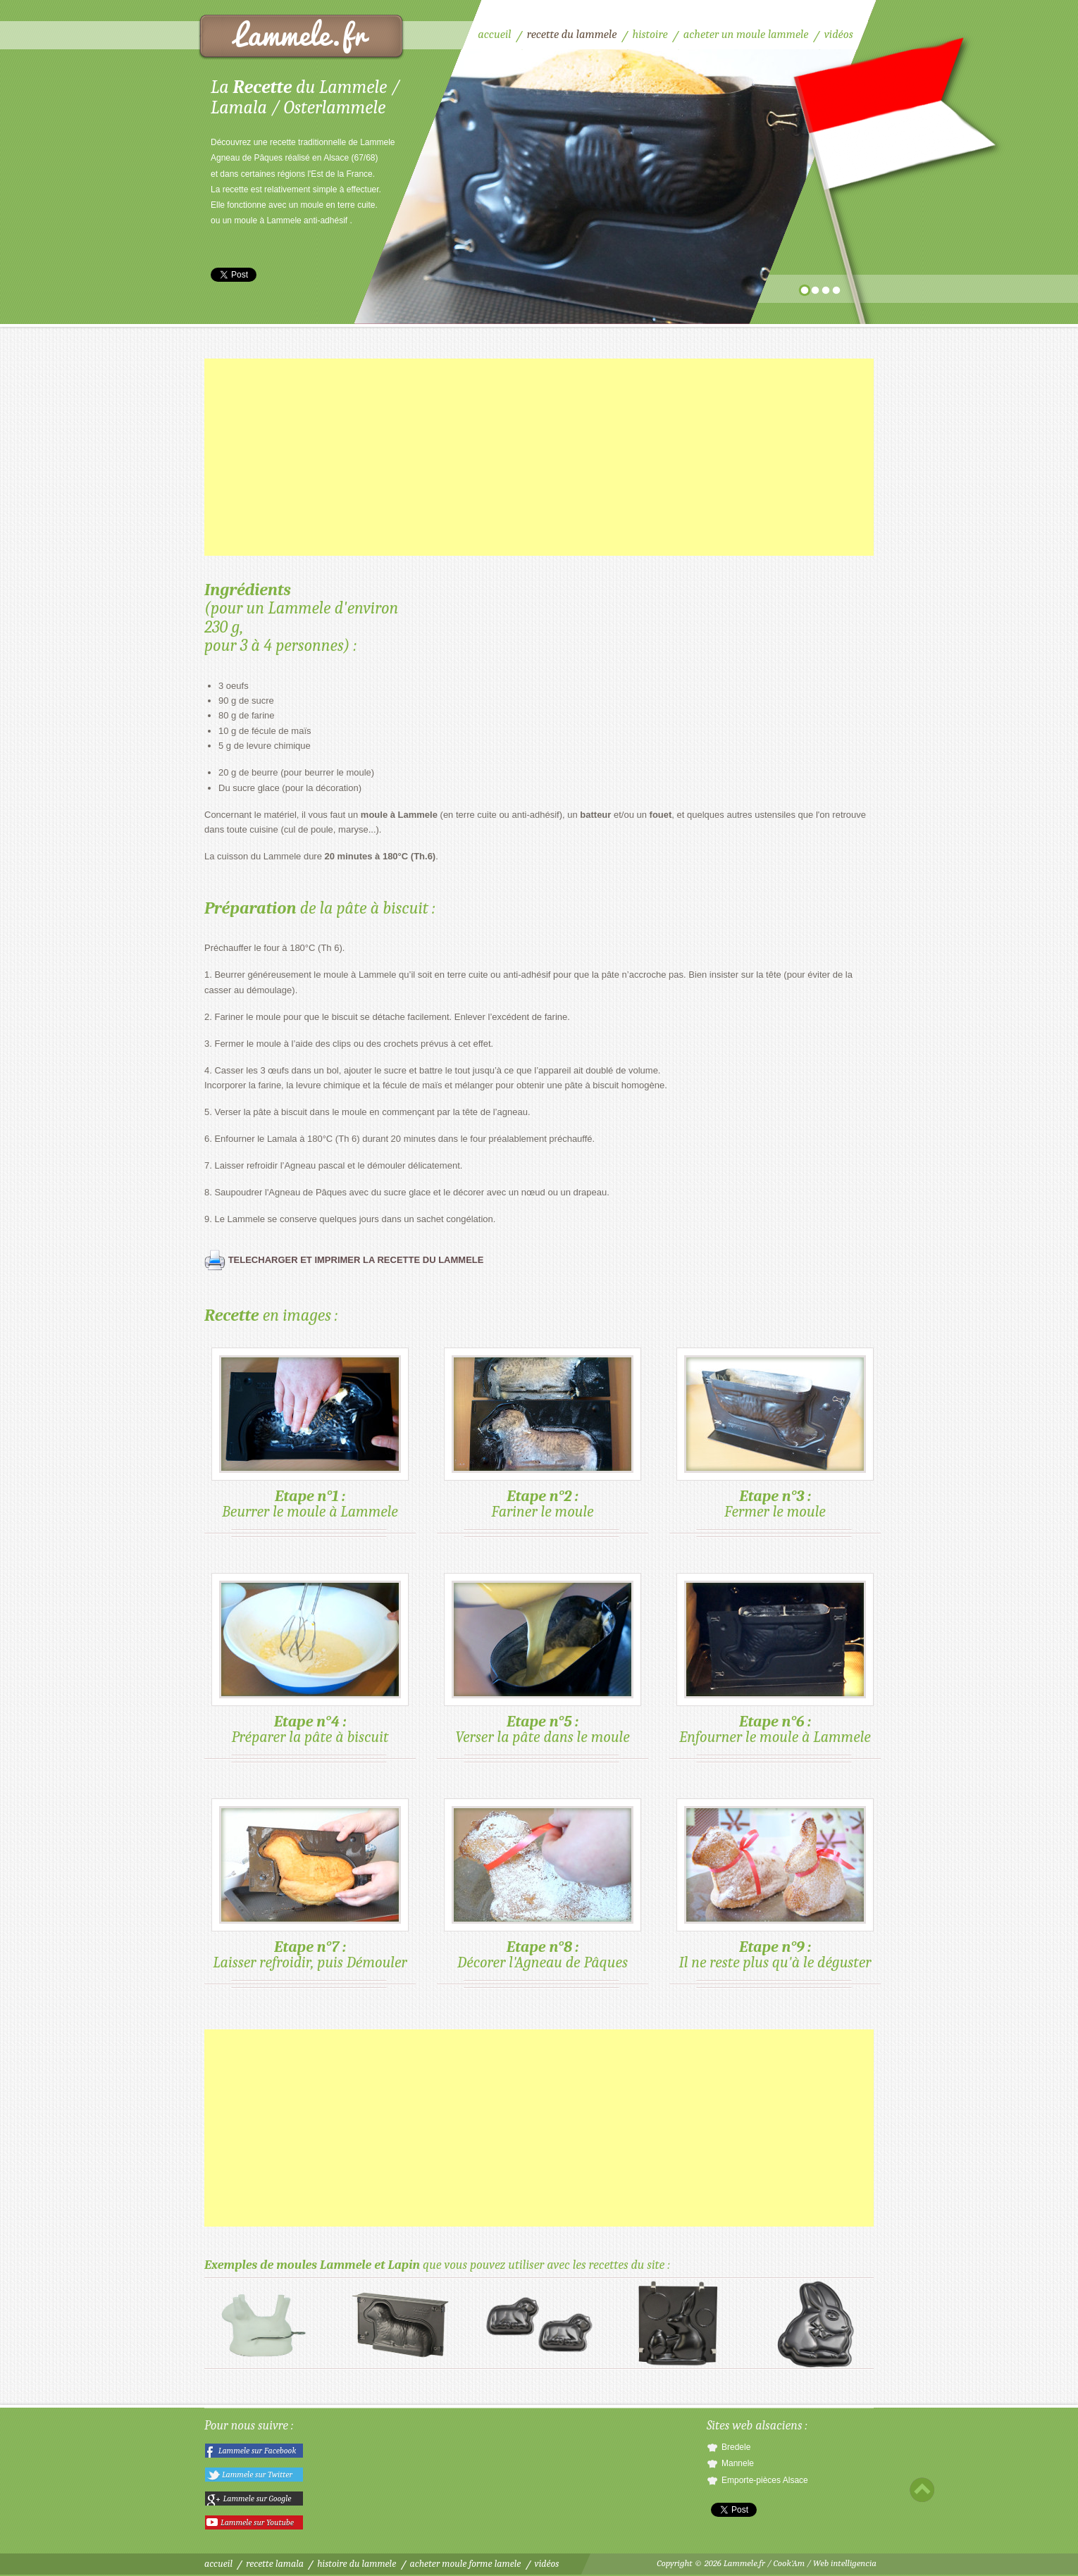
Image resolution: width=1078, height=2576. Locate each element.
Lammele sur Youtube (257, 2522)
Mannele (737, 2463)
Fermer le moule (775, 1434)
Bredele (735, 2447)
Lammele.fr (744, 2563)
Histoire (650, 34)
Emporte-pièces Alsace (764, 2480)
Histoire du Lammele (356, 2564)
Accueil (494, 34)
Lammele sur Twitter (257, 2474)
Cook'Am (789, 2563)
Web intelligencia (844, 2563)
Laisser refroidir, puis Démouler (310, 1885)
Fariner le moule (542, 1434)
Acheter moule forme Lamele (465, 2564)
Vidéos (838, 34)
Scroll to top (922, 2489)
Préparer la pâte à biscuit (310, 1659)
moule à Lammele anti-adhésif (290, 220)
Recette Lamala (275, 2564)
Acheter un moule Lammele (746, 34)
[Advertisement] (539, 457)
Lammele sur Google (257, 2498)
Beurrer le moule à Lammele (310, 1434)
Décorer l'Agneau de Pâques (542, 1885)
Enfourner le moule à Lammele (775, 1659)
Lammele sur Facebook (257, 2451)
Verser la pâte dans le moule (542, 1659)
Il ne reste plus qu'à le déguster (775, 1885)
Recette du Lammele (301, 37)
